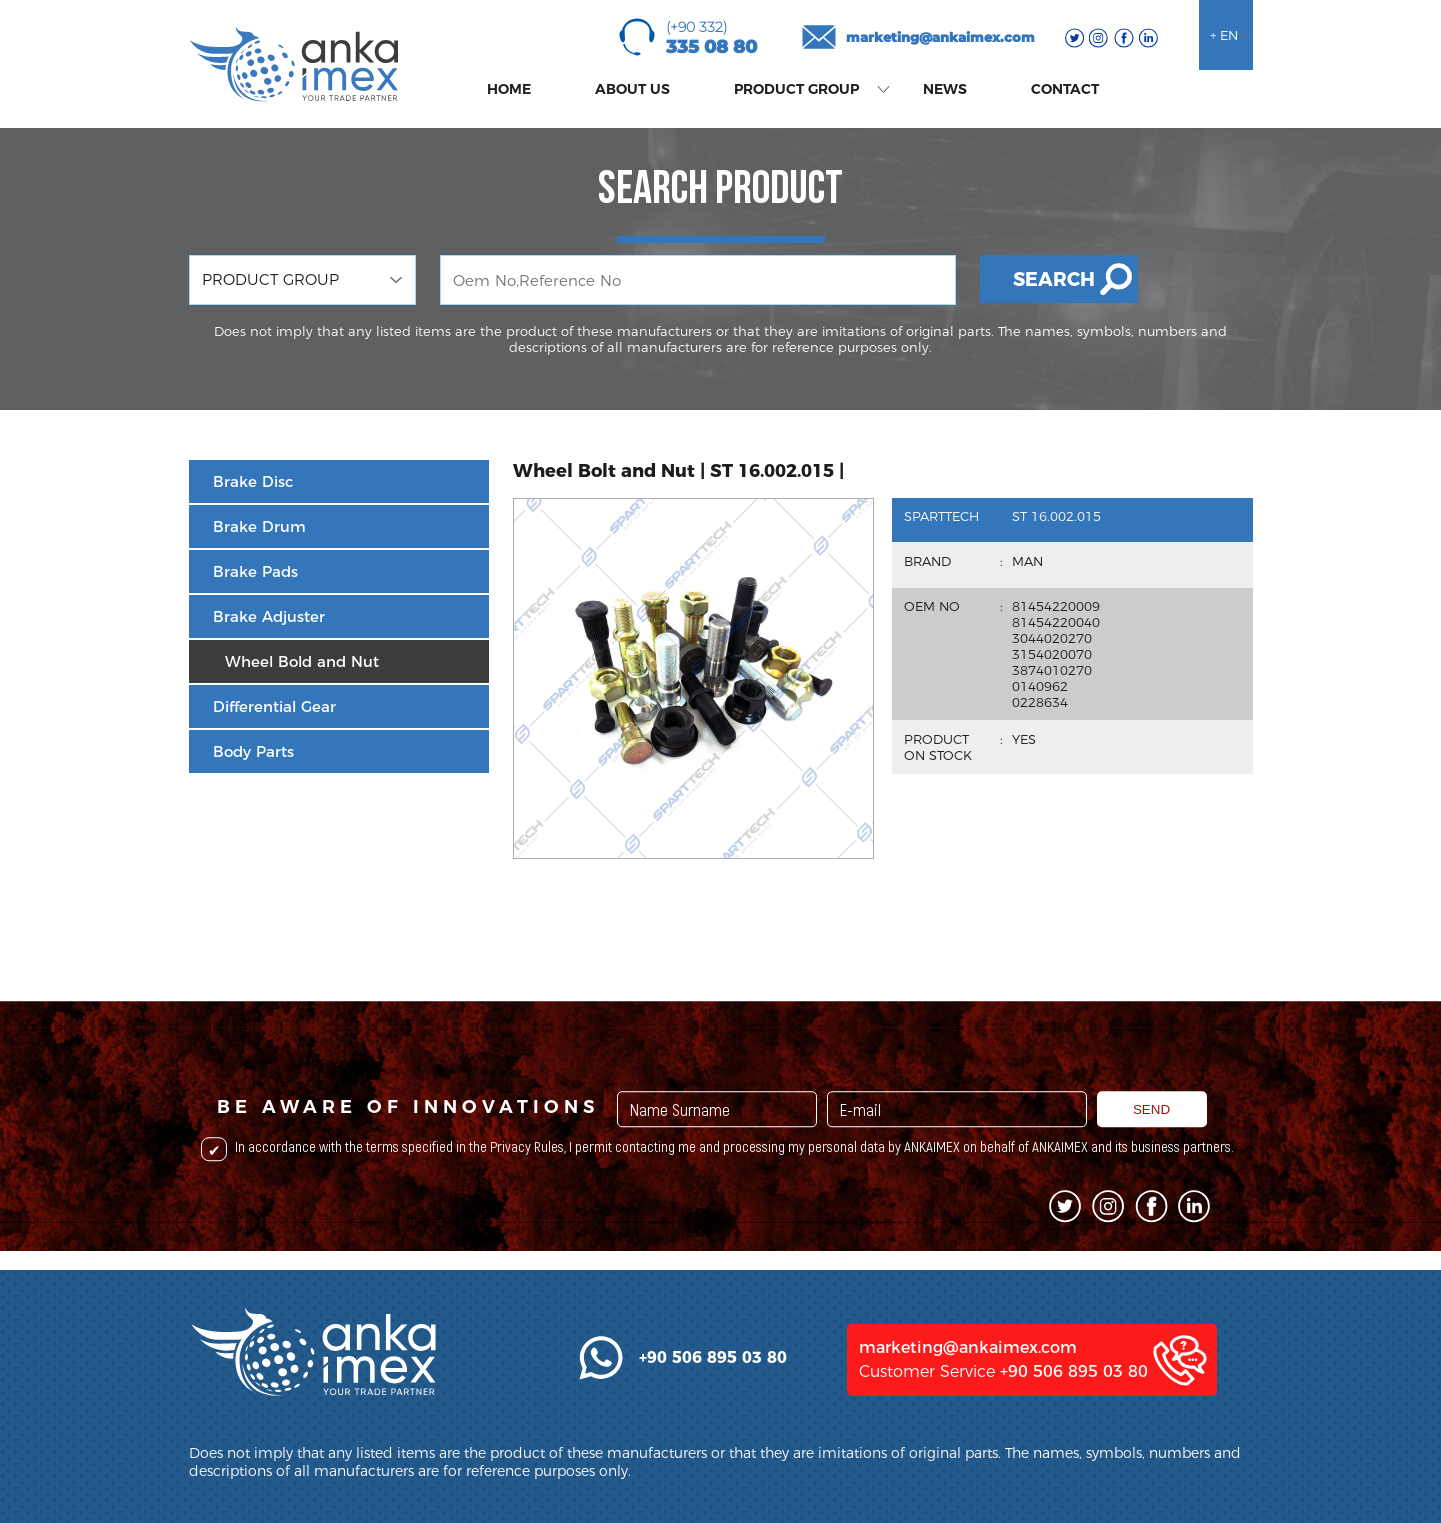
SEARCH (1054, 279)
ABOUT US (632, 89)
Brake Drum (259, 526)
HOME (509, 89)
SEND (1151, 1172)
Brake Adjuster (269, 616)
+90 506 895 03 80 (1074, 1455)
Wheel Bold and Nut (302, 661)
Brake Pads (255, 571)
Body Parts (253, 751)
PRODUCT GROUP (796, 89)
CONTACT (1065, 89)
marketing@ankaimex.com (940, 37)
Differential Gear (274, 706)
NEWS (945, 89)
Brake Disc (253, 481)
